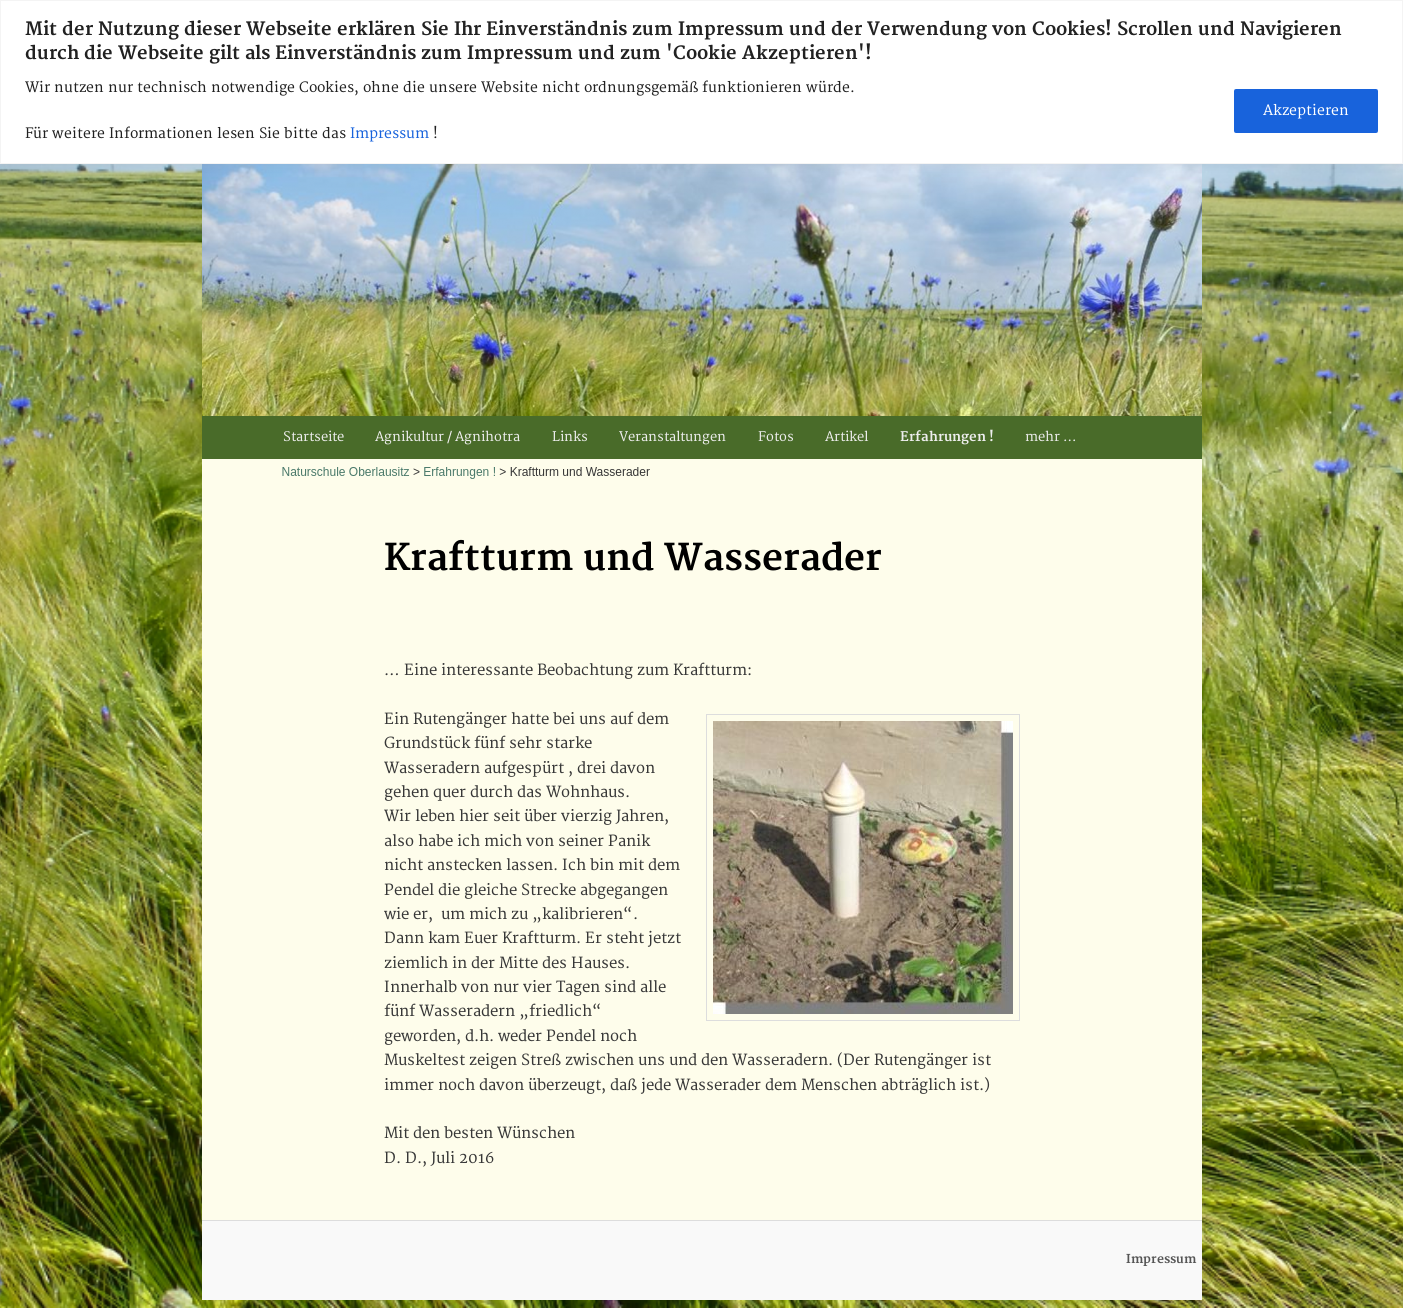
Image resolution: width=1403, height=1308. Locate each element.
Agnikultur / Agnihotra (447, 437)
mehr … (1050, 437)
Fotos (776, 437)
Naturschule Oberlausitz (346, 472)
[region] (701, 82)
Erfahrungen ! (947, 437)
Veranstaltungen (672, 437)
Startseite (313, 437)
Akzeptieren (1306, 110)
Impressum (391, 133)
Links (570, 437)
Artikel (846, 437)
